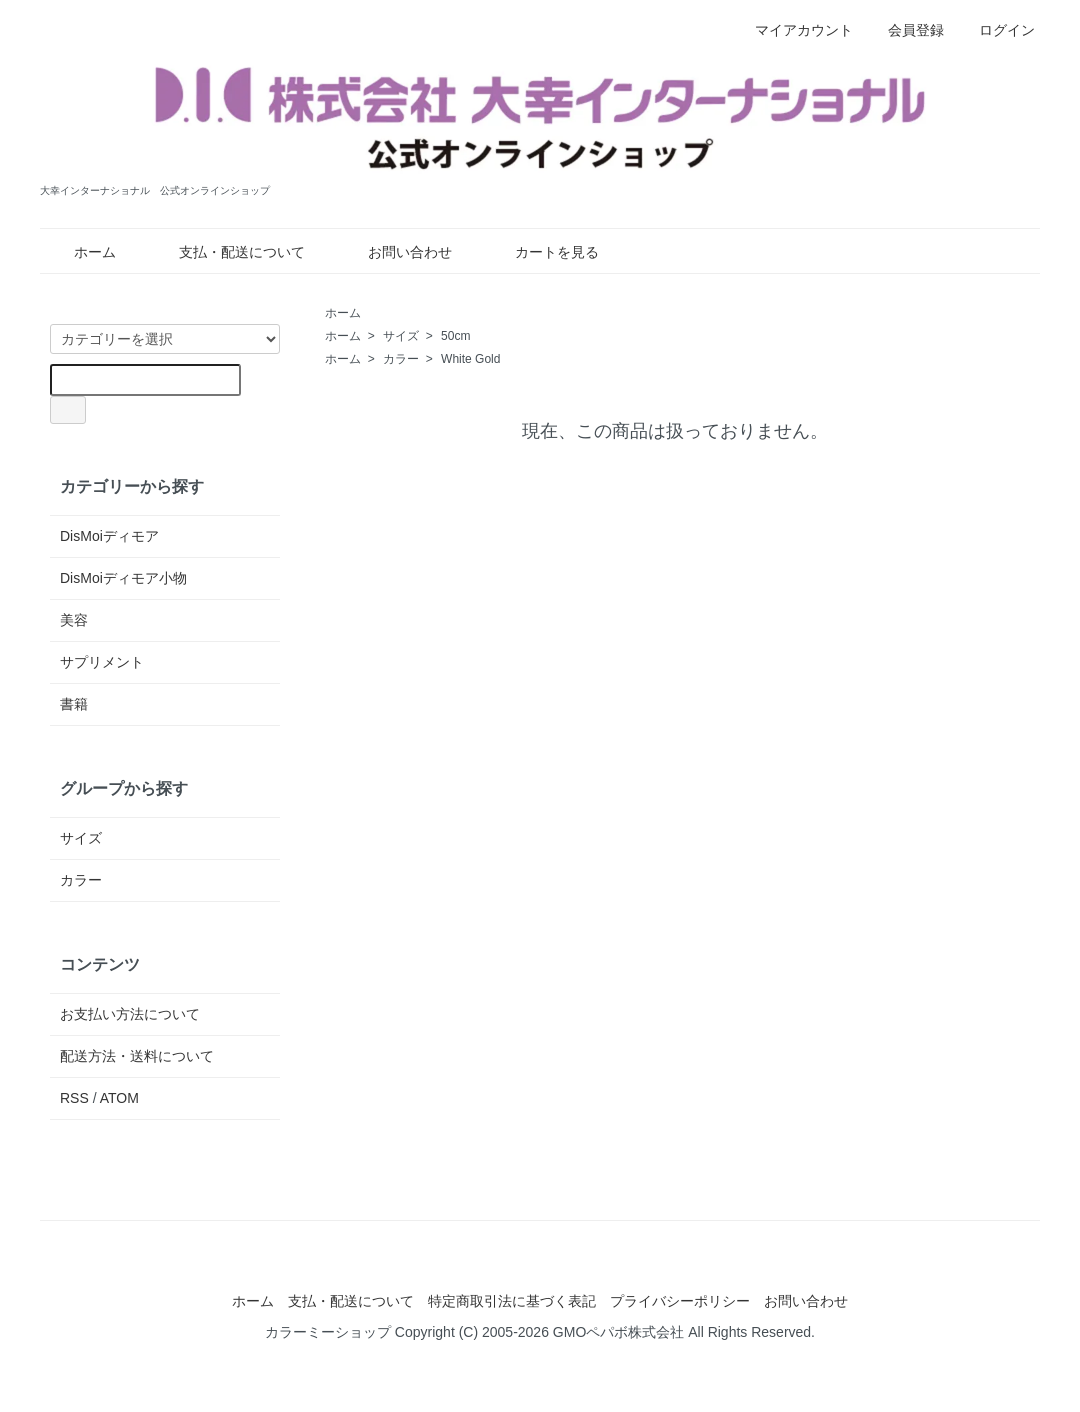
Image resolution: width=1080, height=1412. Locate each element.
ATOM (119, 1098)
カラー (401, 359)
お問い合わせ (395, 252)
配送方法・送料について (137, 1056)
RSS (74, 1098)
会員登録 (905, 30)
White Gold (470, 359)
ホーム (80, 252)
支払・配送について (227, 252)
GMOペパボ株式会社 (618, 1332)
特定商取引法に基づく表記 (512, 1301)
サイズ (401, 336)
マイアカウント (793, 30)
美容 (74, 620)
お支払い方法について (130, 1014)
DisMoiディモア (109, 536)
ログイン (996, 30)
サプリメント (102, 662)
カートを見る (542, 252)
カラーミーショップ (328, 1332)
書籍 (74, 704)
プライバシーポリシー (680, 1301)
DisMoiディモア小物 (123, 578)
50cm (455, 336)
